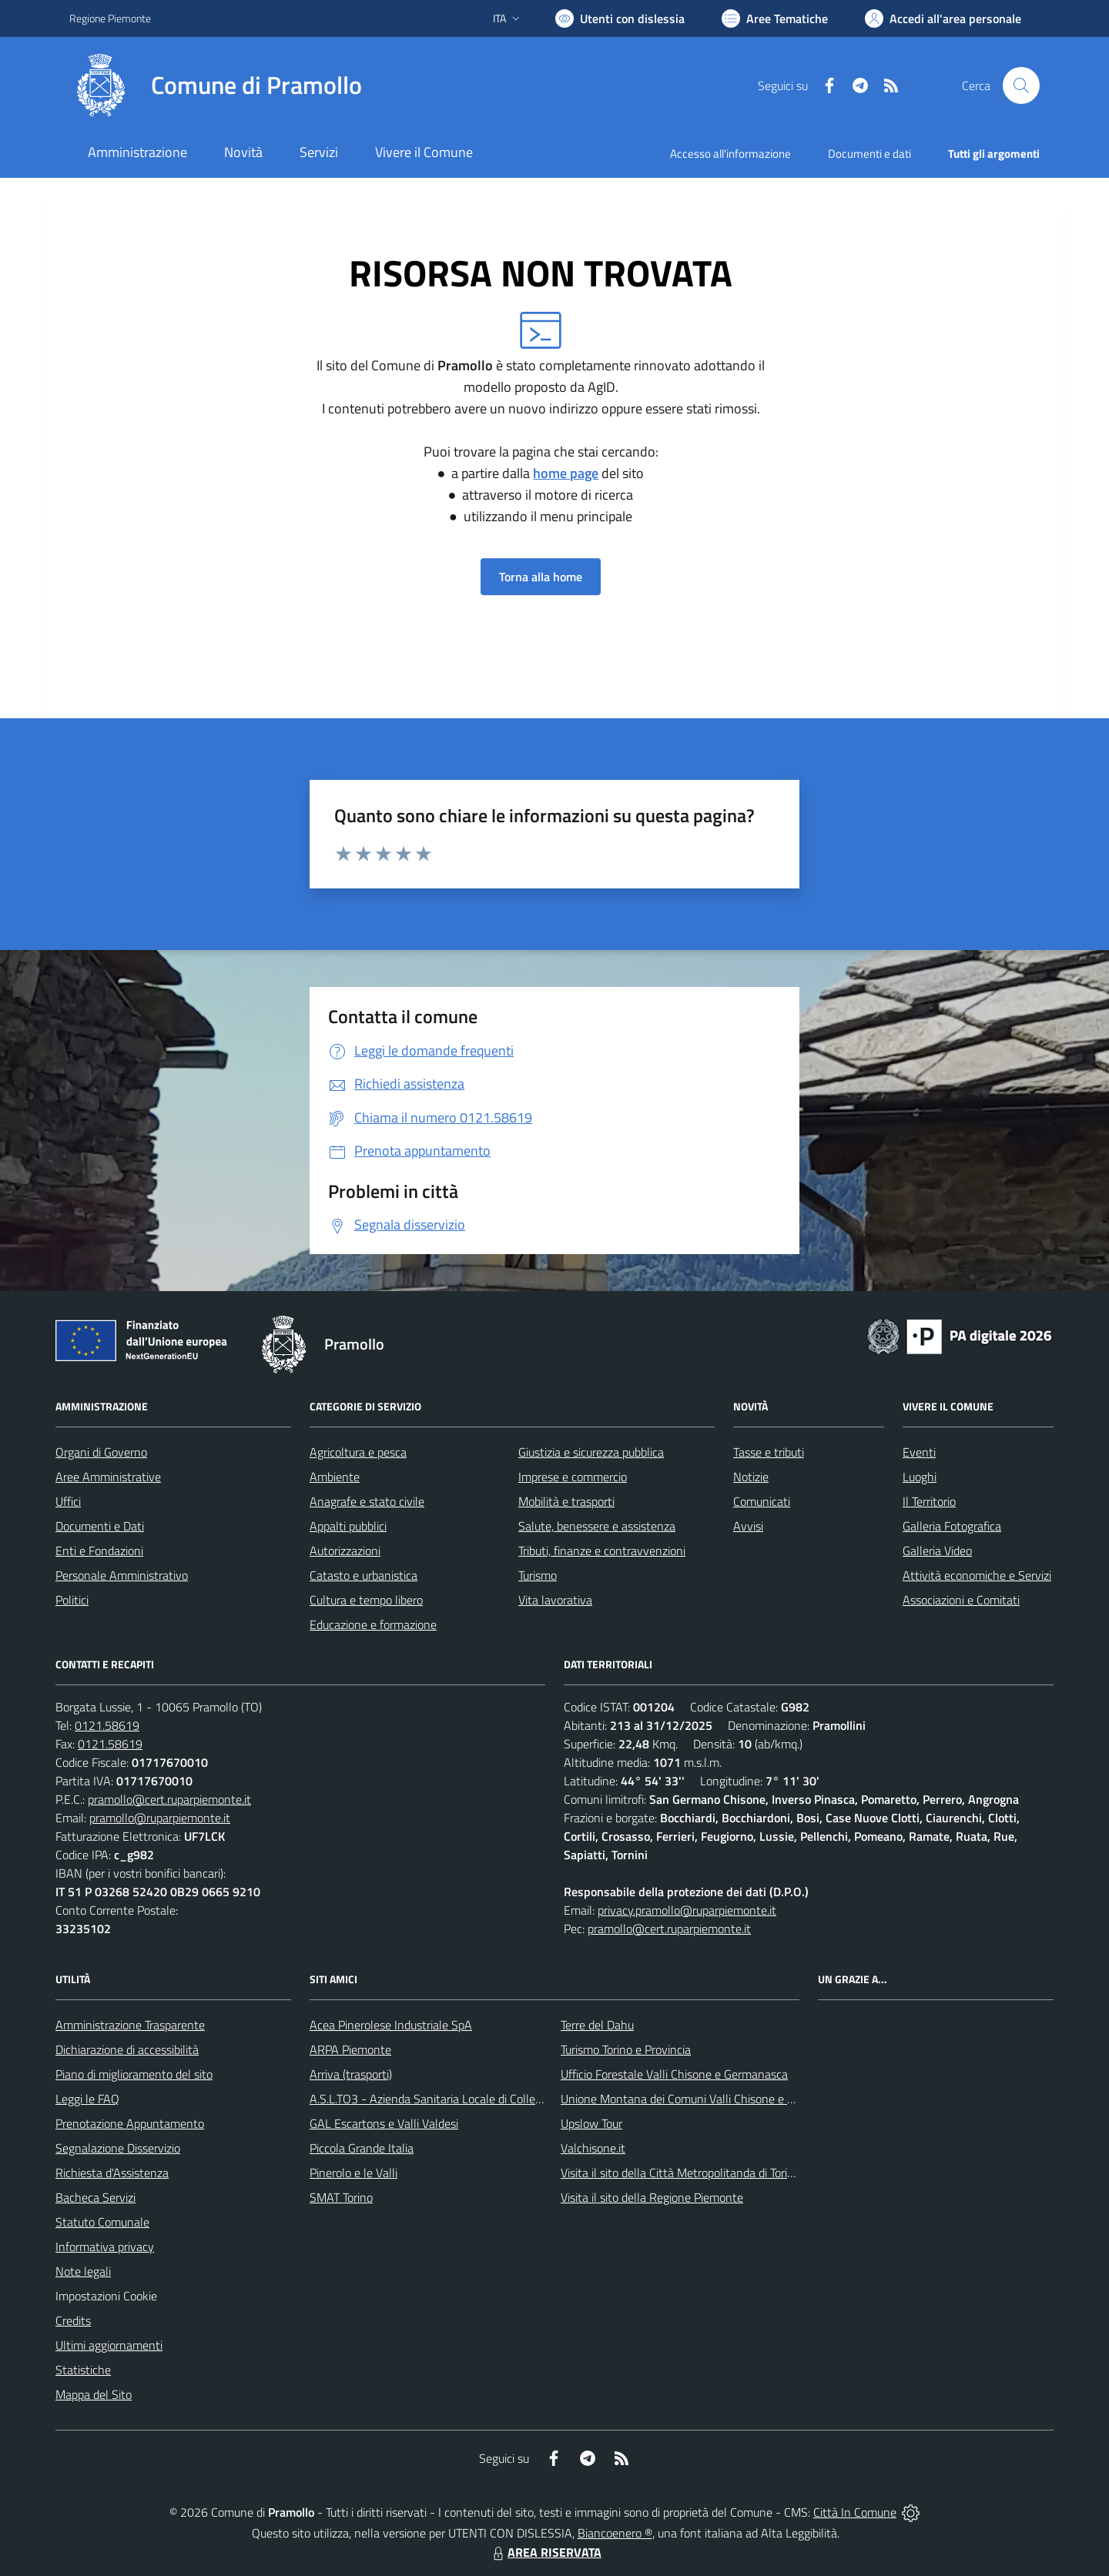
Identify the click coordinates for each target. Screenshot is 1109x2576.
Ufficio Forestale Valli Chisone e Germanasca (674, 2074)
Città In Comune (854, 2512)
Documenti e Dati (99, 1526)
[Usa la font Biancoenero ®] (620, 18)
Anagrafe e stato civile (367, 1501)
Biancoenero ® (615, 2533)
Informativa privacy (104, 2246)
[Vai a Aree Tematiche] (774, 18)
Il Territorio (929, 1501)
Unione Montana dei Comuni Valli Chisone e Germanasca (706, 2098)
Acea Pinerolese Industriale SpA (391, 2025)
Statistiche (83, 2369)
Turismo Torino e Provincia (626, 2049)
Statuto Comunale (102, 2222)
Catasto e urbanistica (363, 1575)
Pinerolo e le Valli (353, 2172)
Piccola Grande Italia (362, 2148)
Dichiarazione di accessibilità (127, 2049)
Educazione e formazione (373, 1624)
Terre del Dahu (597, 2025)
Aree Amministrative (108, 1476)
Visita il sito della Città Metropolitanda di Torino (680, 2172)
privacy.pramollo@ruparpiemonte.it (687, 1910)
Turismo (537, 1575)
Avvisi (748, 1526)
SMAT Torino (341, 2197)
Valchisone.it (593, 2148)
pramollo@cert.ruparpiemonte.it (169, 1799)
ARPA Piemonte (350, 2049)
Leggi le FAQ (87, 2098)
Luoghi (919, 1476)
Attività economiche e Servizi (977, 1575)
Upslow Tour (591, 2123)
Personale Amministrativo (121, 1575)
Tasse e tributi (768, 1452)
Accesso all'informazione (730, 153)
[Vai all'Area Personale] (943, 18)
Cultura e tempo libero (366, 1600)
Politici (72, 1600)
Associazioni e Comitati (961, 1600)
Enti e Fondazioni (99, 1550)
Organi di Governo (101, 1452)
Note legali (83, 2271)
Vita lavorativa (555, 1600)
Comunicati (761, 1501)
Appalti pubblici (348, 1526)
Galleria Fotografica (952, 1526)
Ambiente (335, 1476)
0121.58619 (107, 1725)
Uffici (68, 1501)
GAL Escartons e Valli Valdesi (384, 2123)
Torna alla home (540, 576)
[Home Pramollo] (215, 85)
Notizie (751, 1476)
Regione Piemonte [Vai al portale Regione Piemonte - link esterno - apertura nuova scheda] (110, 18)
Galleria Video (937, 1550)
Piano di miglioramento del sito (134, 2074)
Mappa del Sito (93, 2394)
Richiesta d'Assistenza (112, 2172)
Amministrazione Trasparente (130, 2025)
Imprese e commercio (572, 1476)
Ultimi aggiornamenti (108, 2345)
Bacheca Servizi (95, 2197)
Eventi (919, 1452)
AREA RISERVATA (545, 2552)
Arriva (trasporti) (351, 2074)
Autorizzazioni (345, 1550)
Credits (73, 2320)
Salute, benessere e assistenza (596, 1526)
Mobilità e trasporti (566, 1501)
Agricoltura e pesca (358, 1452)
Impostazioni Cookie (106, 2296)
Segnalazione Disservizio (117, 2148)
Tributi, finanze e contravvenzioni (601, 1550)
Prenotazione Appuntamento (129, 2123)
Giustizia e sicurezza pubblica (591, 1452)
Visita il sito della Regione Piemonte (652, 2197)
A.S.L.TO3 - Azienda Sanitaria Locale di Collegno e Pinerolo (459, 2098)
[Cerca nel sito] (1021, 85)
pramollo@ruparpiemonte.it (159, 1817)
